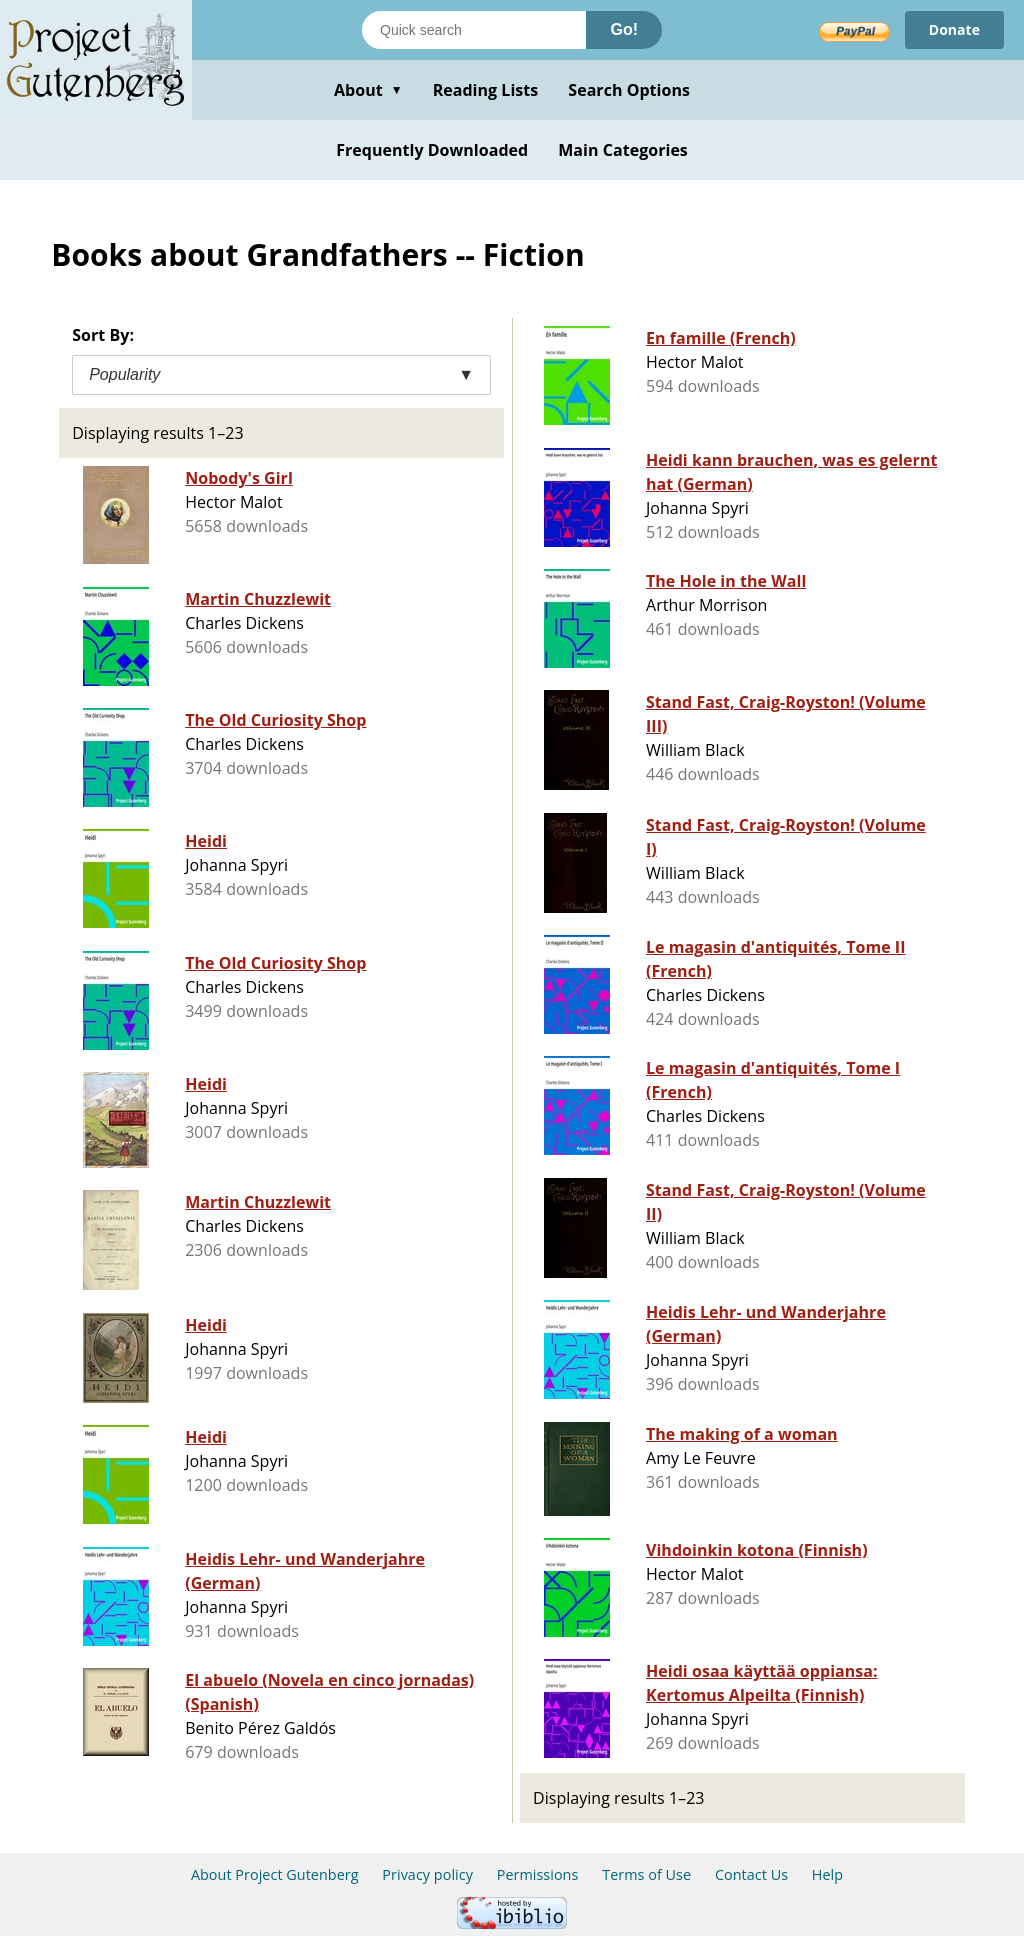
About (368, 90)
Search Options (629, 90)
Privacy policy (427, 1874)
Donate (954, 29)
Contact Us (751, 1874)
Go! (624, 29)
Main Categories (623, 150)
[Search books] (474, 30)
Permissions (538, 1874)
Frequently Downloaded (432, 150)
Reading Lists (486, 90)
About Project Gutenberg (275, 1874)
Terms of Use (646, 1874)
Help (827, 1874)
